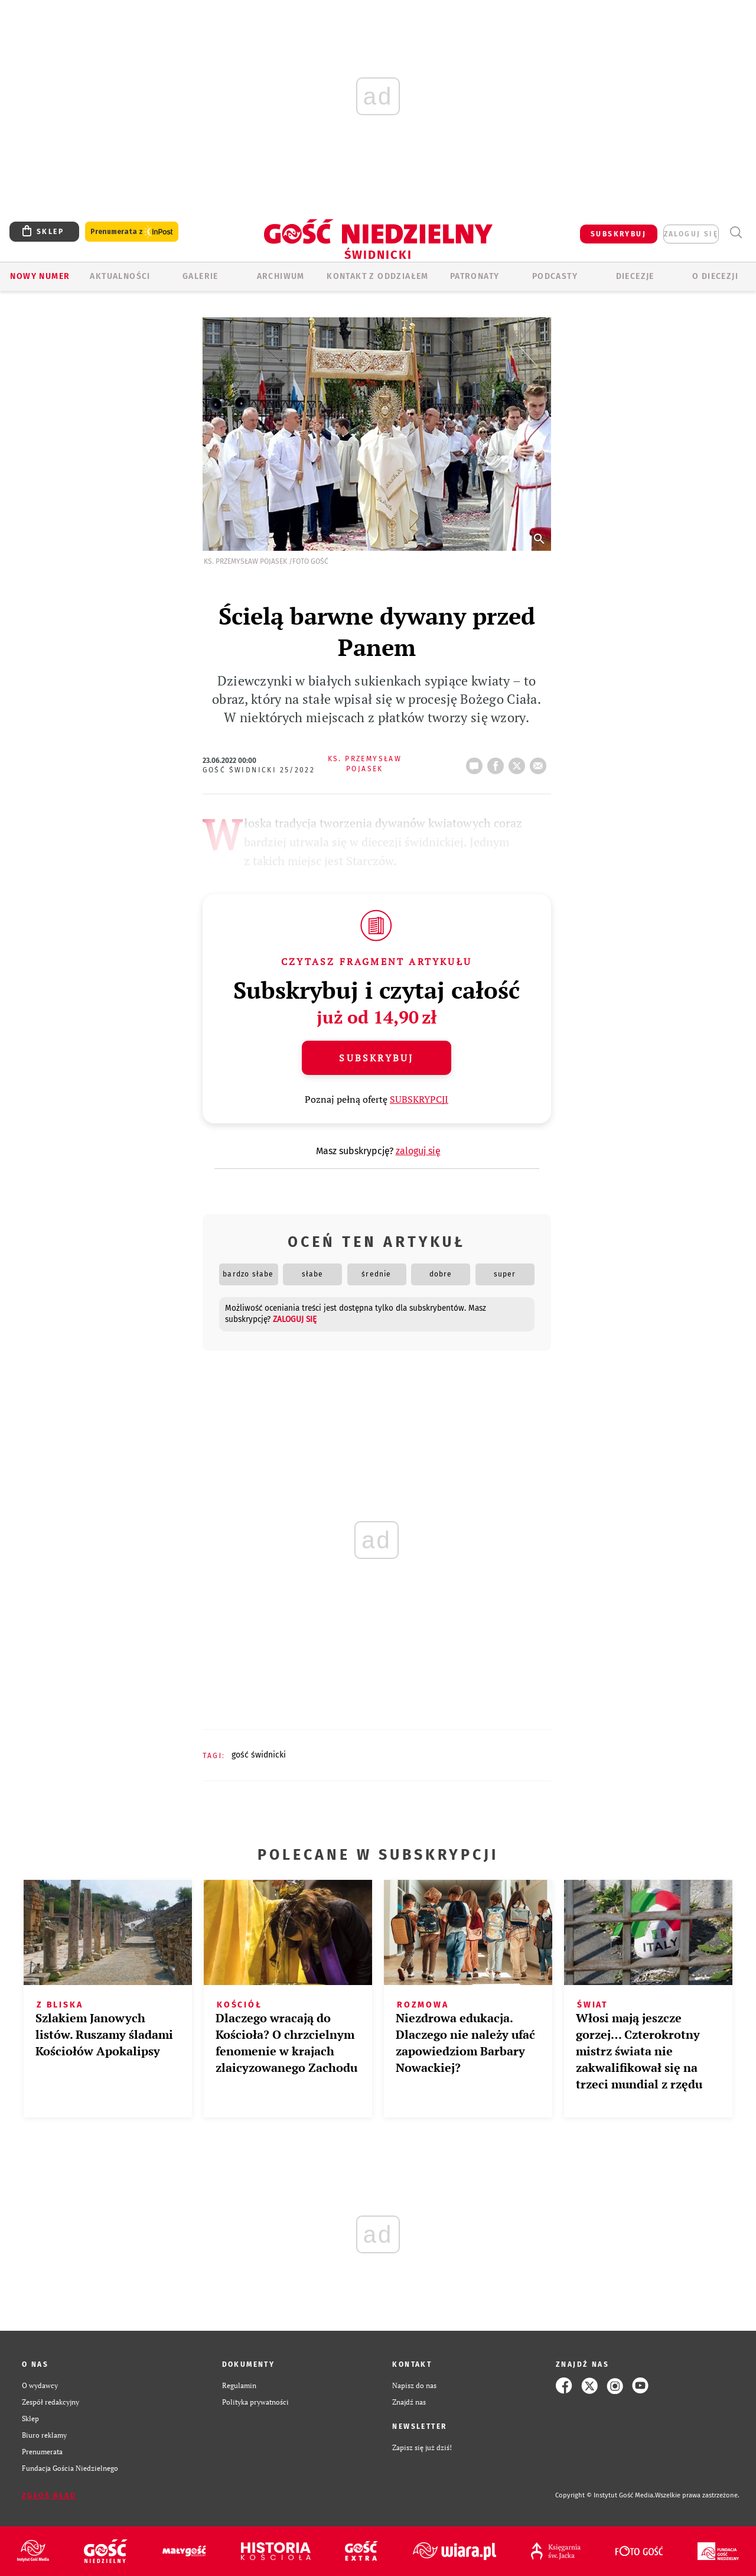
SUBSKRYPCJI (419, 1099)
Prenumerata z (131, 232)
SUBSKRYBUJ (618, 234)
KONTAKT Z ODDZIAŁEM (378, 276)
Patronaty (475, 276)
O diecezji (715, 276)
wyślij (540, 762)
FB (498, 762)
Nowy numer (40, 276)
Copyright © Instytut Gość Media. (605, 2495)
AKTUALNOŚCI (120, 276)
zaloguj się (691, 234)
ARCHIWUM (281, 276)
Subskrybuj (376, 1057)
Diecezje (635, 276)
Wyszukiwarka (736, 232)
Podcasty (555, 276)
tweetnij (519, 762)
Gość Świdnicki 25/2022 (259, 770)
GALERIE (201, 276)
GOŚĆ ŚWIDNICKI (259, 1755)
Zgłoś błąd (49, 2495)
